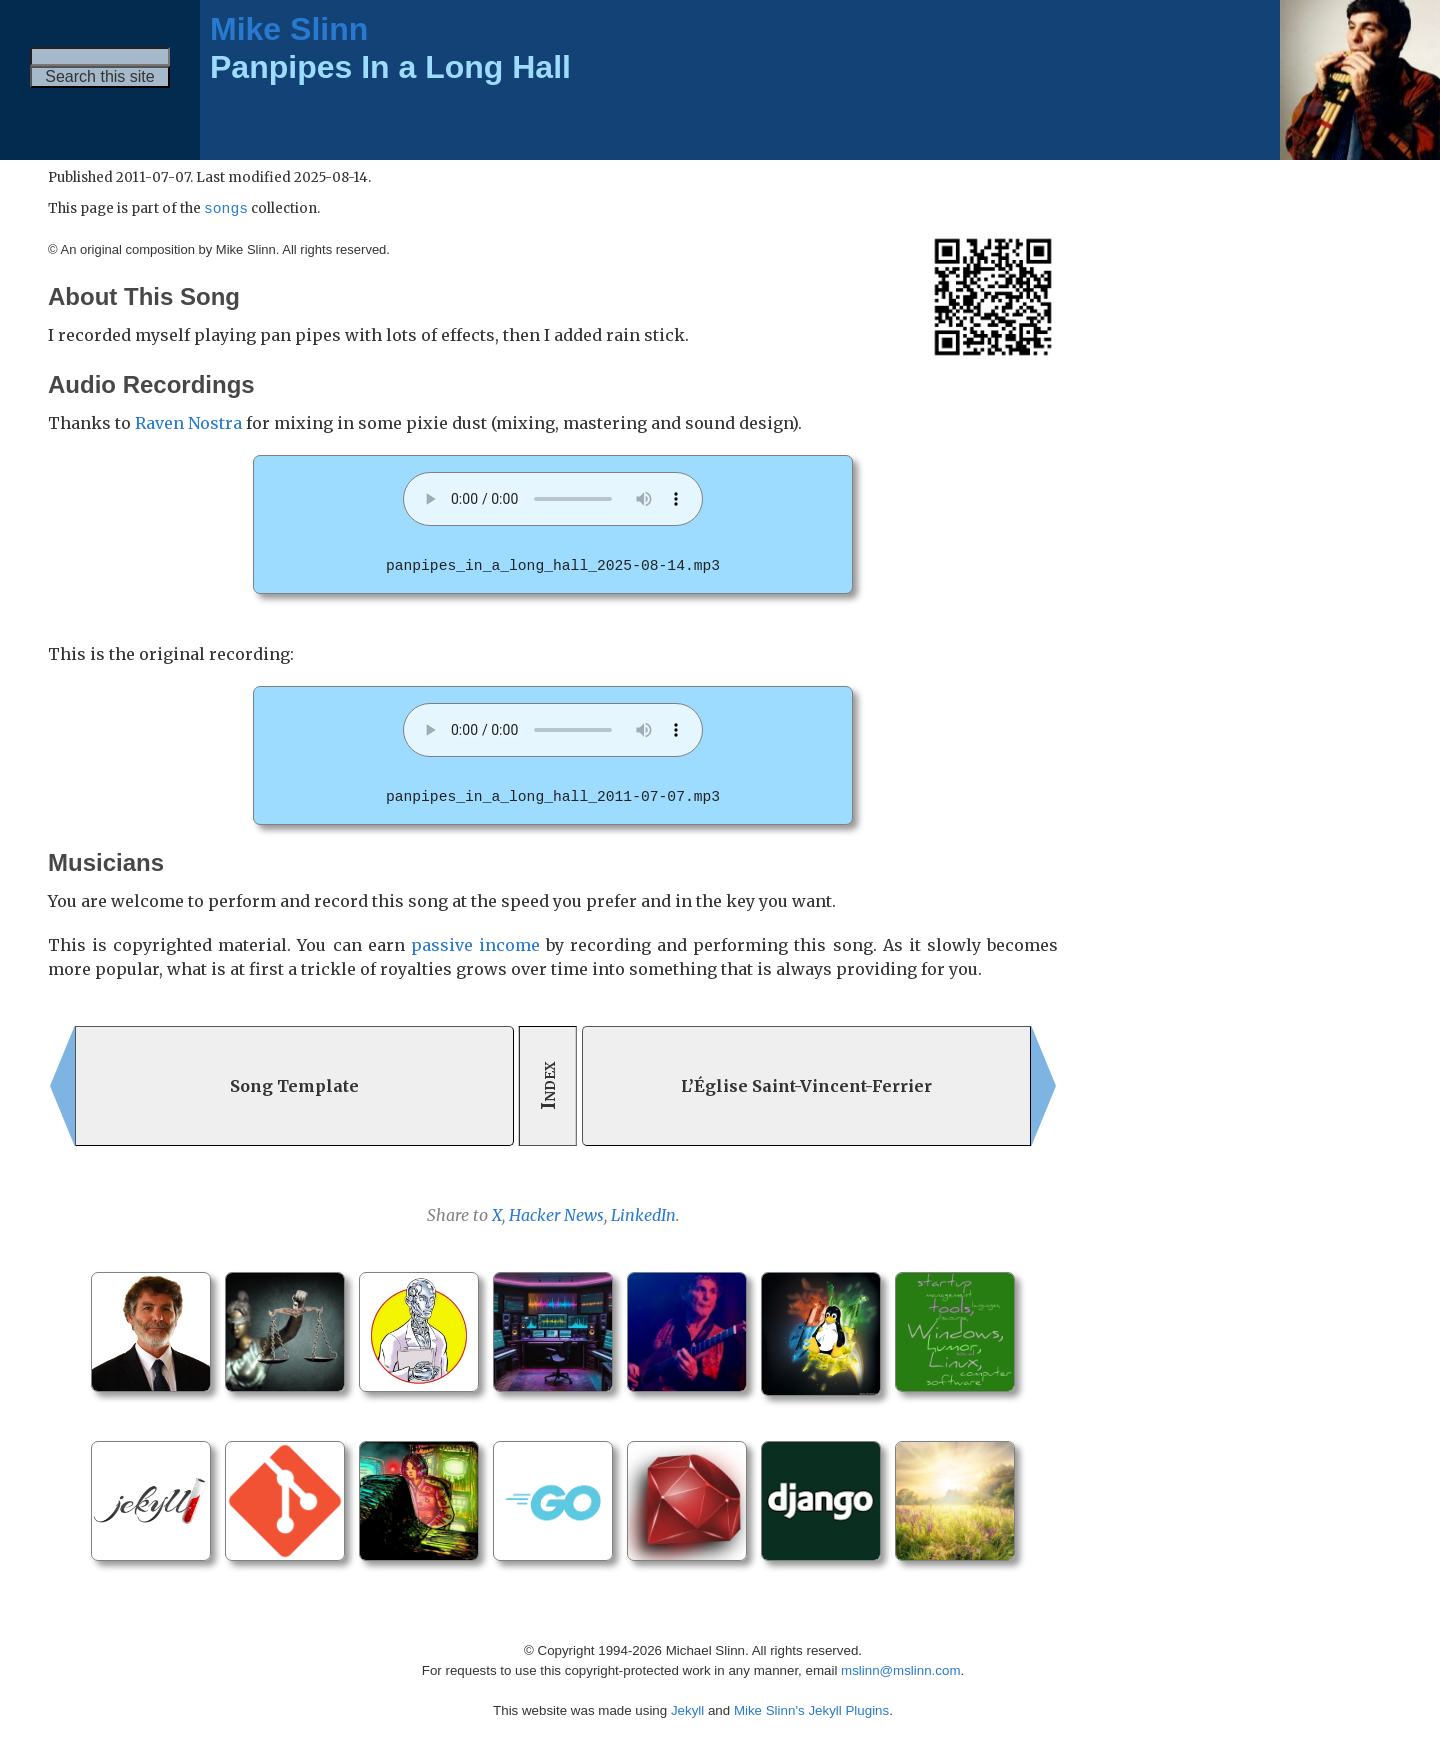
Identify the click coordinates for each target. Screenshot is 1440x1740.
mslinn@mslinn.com (900, 1669)
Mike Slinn (289, 29)
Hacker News (556, 1214)
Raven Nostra (188, 424)
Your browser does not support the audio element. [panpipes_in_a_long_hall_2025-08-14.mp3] (553, 500)
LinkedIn (643, 1214)
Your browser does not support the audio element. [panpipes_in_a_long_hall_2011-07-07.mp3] (553, 730)
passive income (475, 944)
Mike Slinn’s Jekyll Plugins (811, 1709)
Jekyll (687, 1709)
